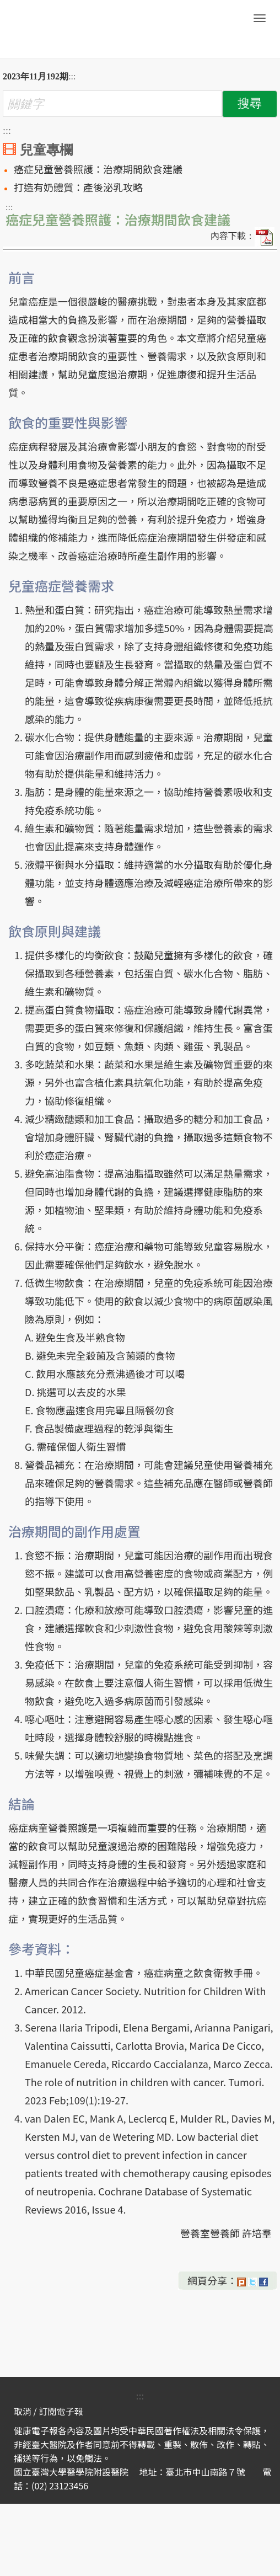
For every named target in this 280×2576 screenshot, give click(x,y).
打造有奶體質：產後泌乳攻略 (78, 187)
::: (72, 76)
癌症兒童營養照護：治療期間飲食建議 (98, 169)
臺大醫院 (80, 29)
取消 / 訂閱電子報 (48, 2411)
